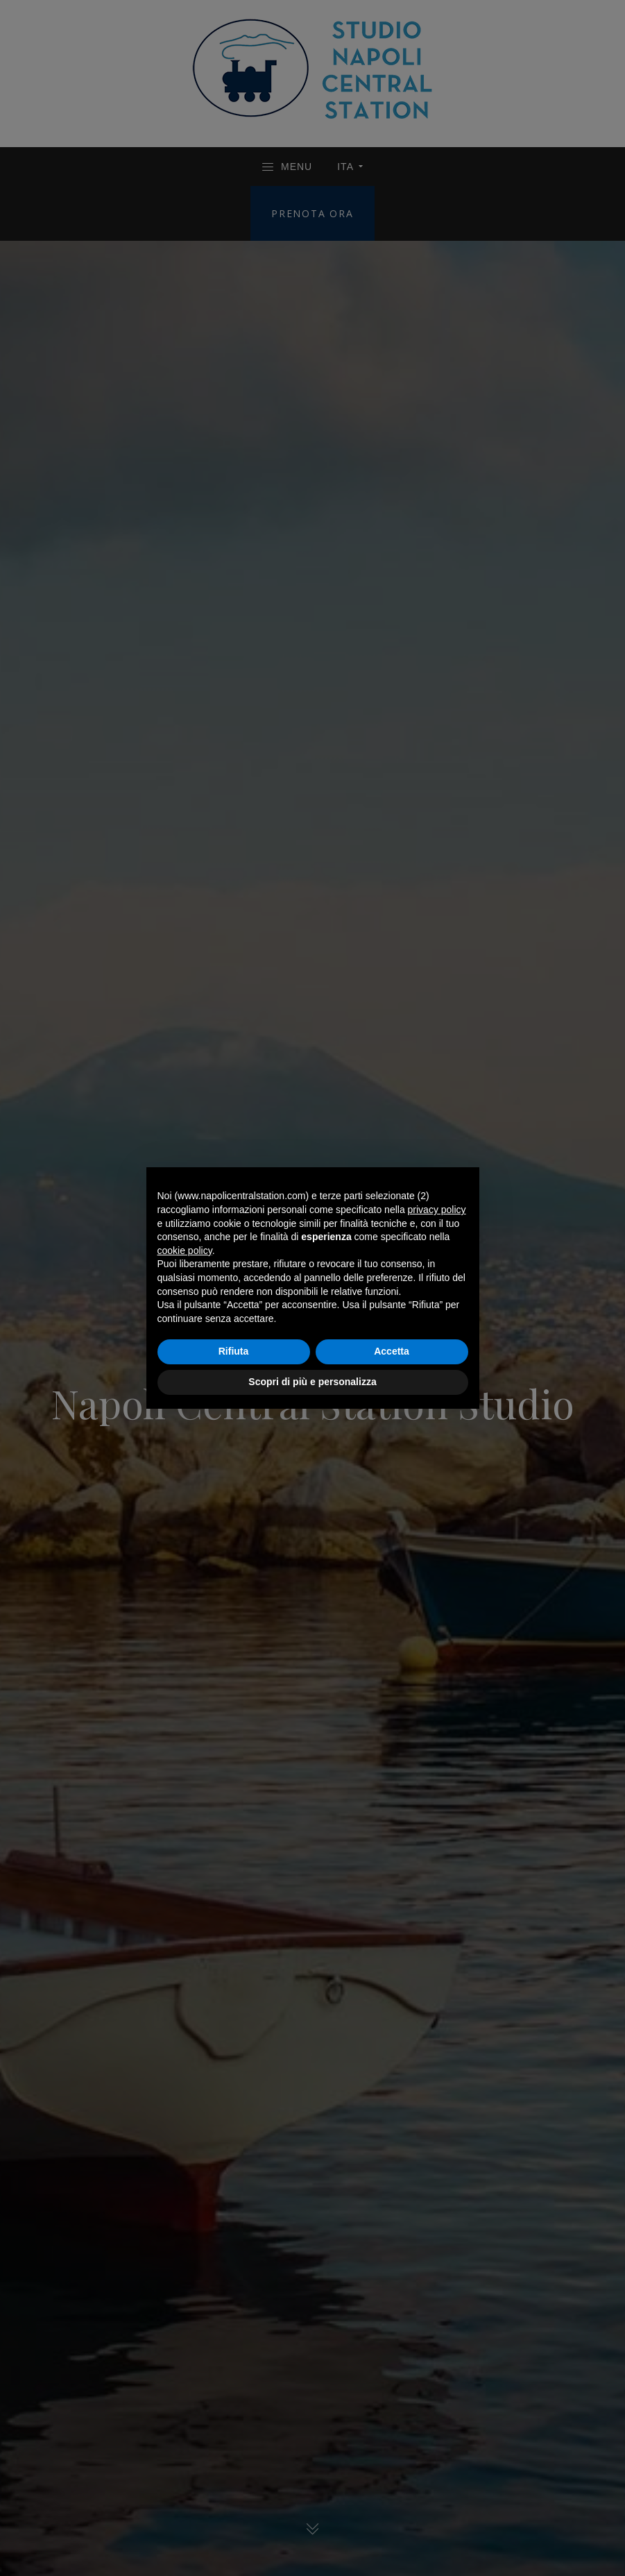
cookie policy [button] (184, 1250)
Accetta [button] (391, 1351)
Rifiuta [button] (234, 1351)
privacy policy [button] (437, 1209)
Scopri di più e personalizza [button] (312, 1381)
